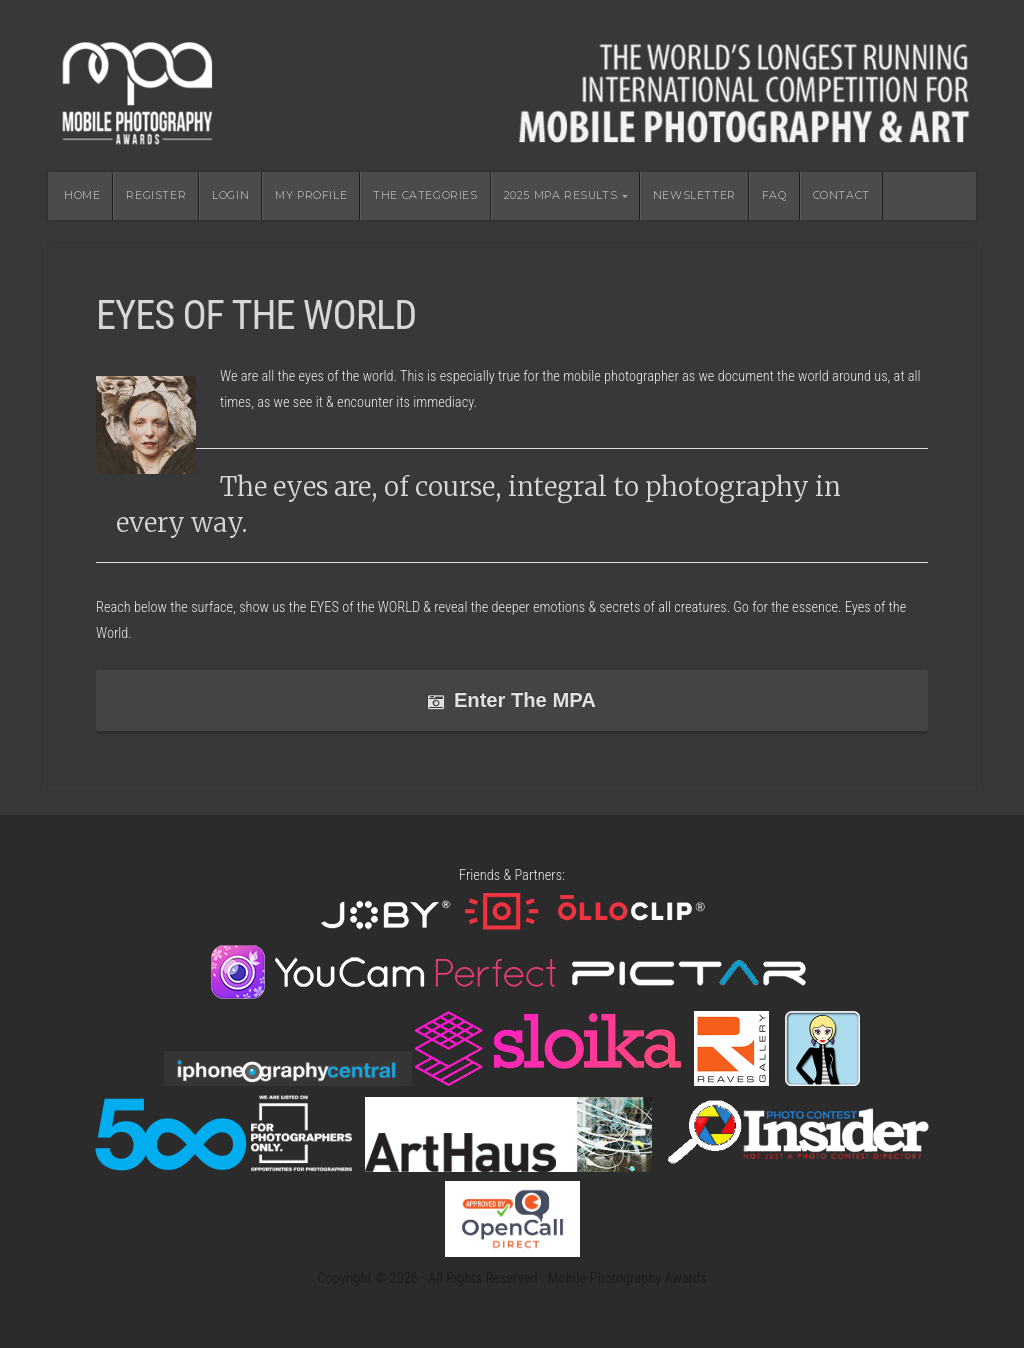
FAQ (774, 195)
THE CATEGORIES (425, 195)
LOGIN (230, 195)
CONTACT (841, 195)
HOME (82, 195)
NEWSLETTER (694, 195)
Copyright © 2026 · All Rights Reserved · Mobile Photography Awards (511, 1278)
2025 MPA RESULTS (561, 195)
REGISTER (156, 195)
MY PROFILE (311, 195)
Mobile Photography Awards (512, 86)
